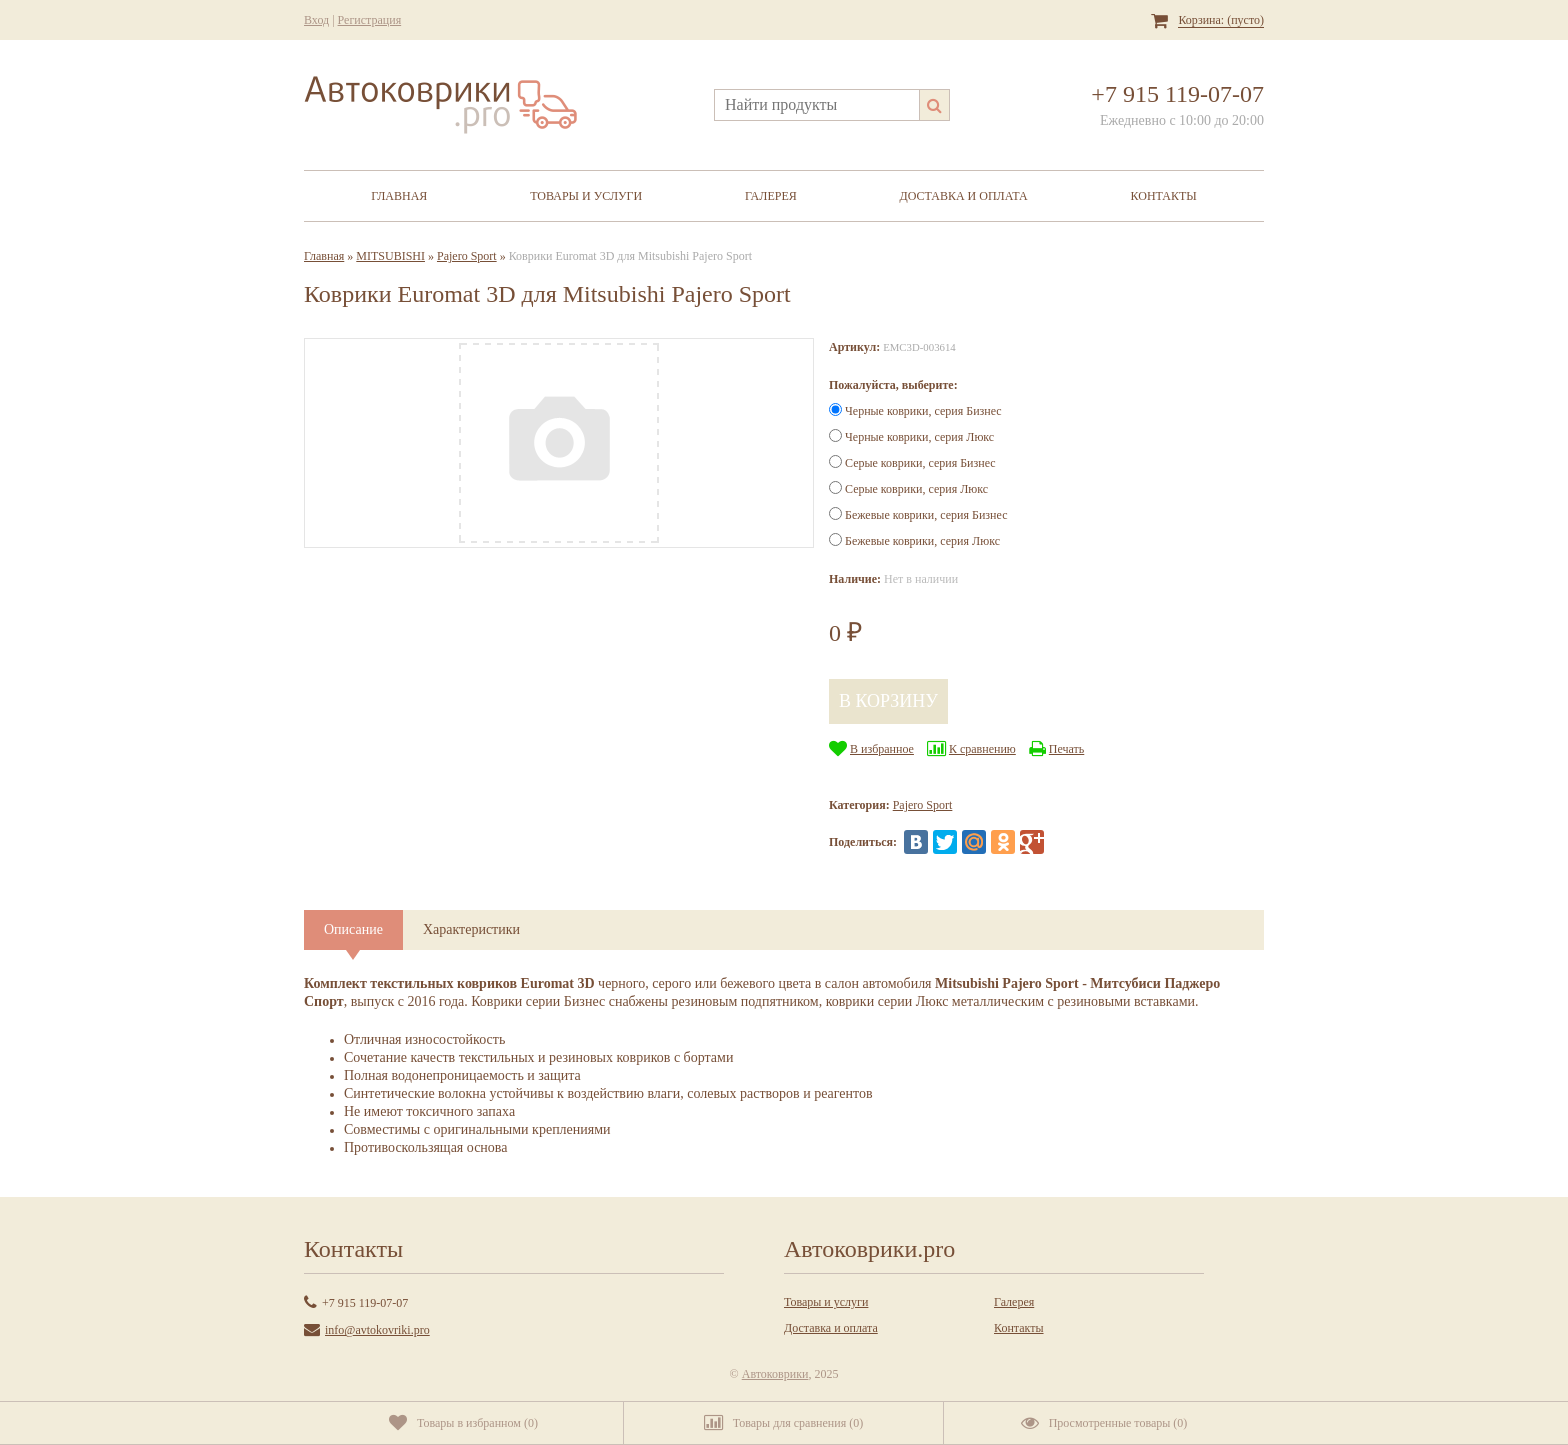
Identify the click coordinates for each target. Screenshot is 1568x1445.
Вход (316, 20)
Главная (399, 196)
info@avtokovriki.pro (377, 1330)
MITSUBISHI (390, 256)
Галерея (771, 196)
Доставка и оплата (964, 196)
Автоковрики (775, 1374)
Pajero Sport (467, 256)
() (463, 1423)
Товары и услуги (586, 196)
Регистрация (370, 20)
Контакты (1164, 196)
